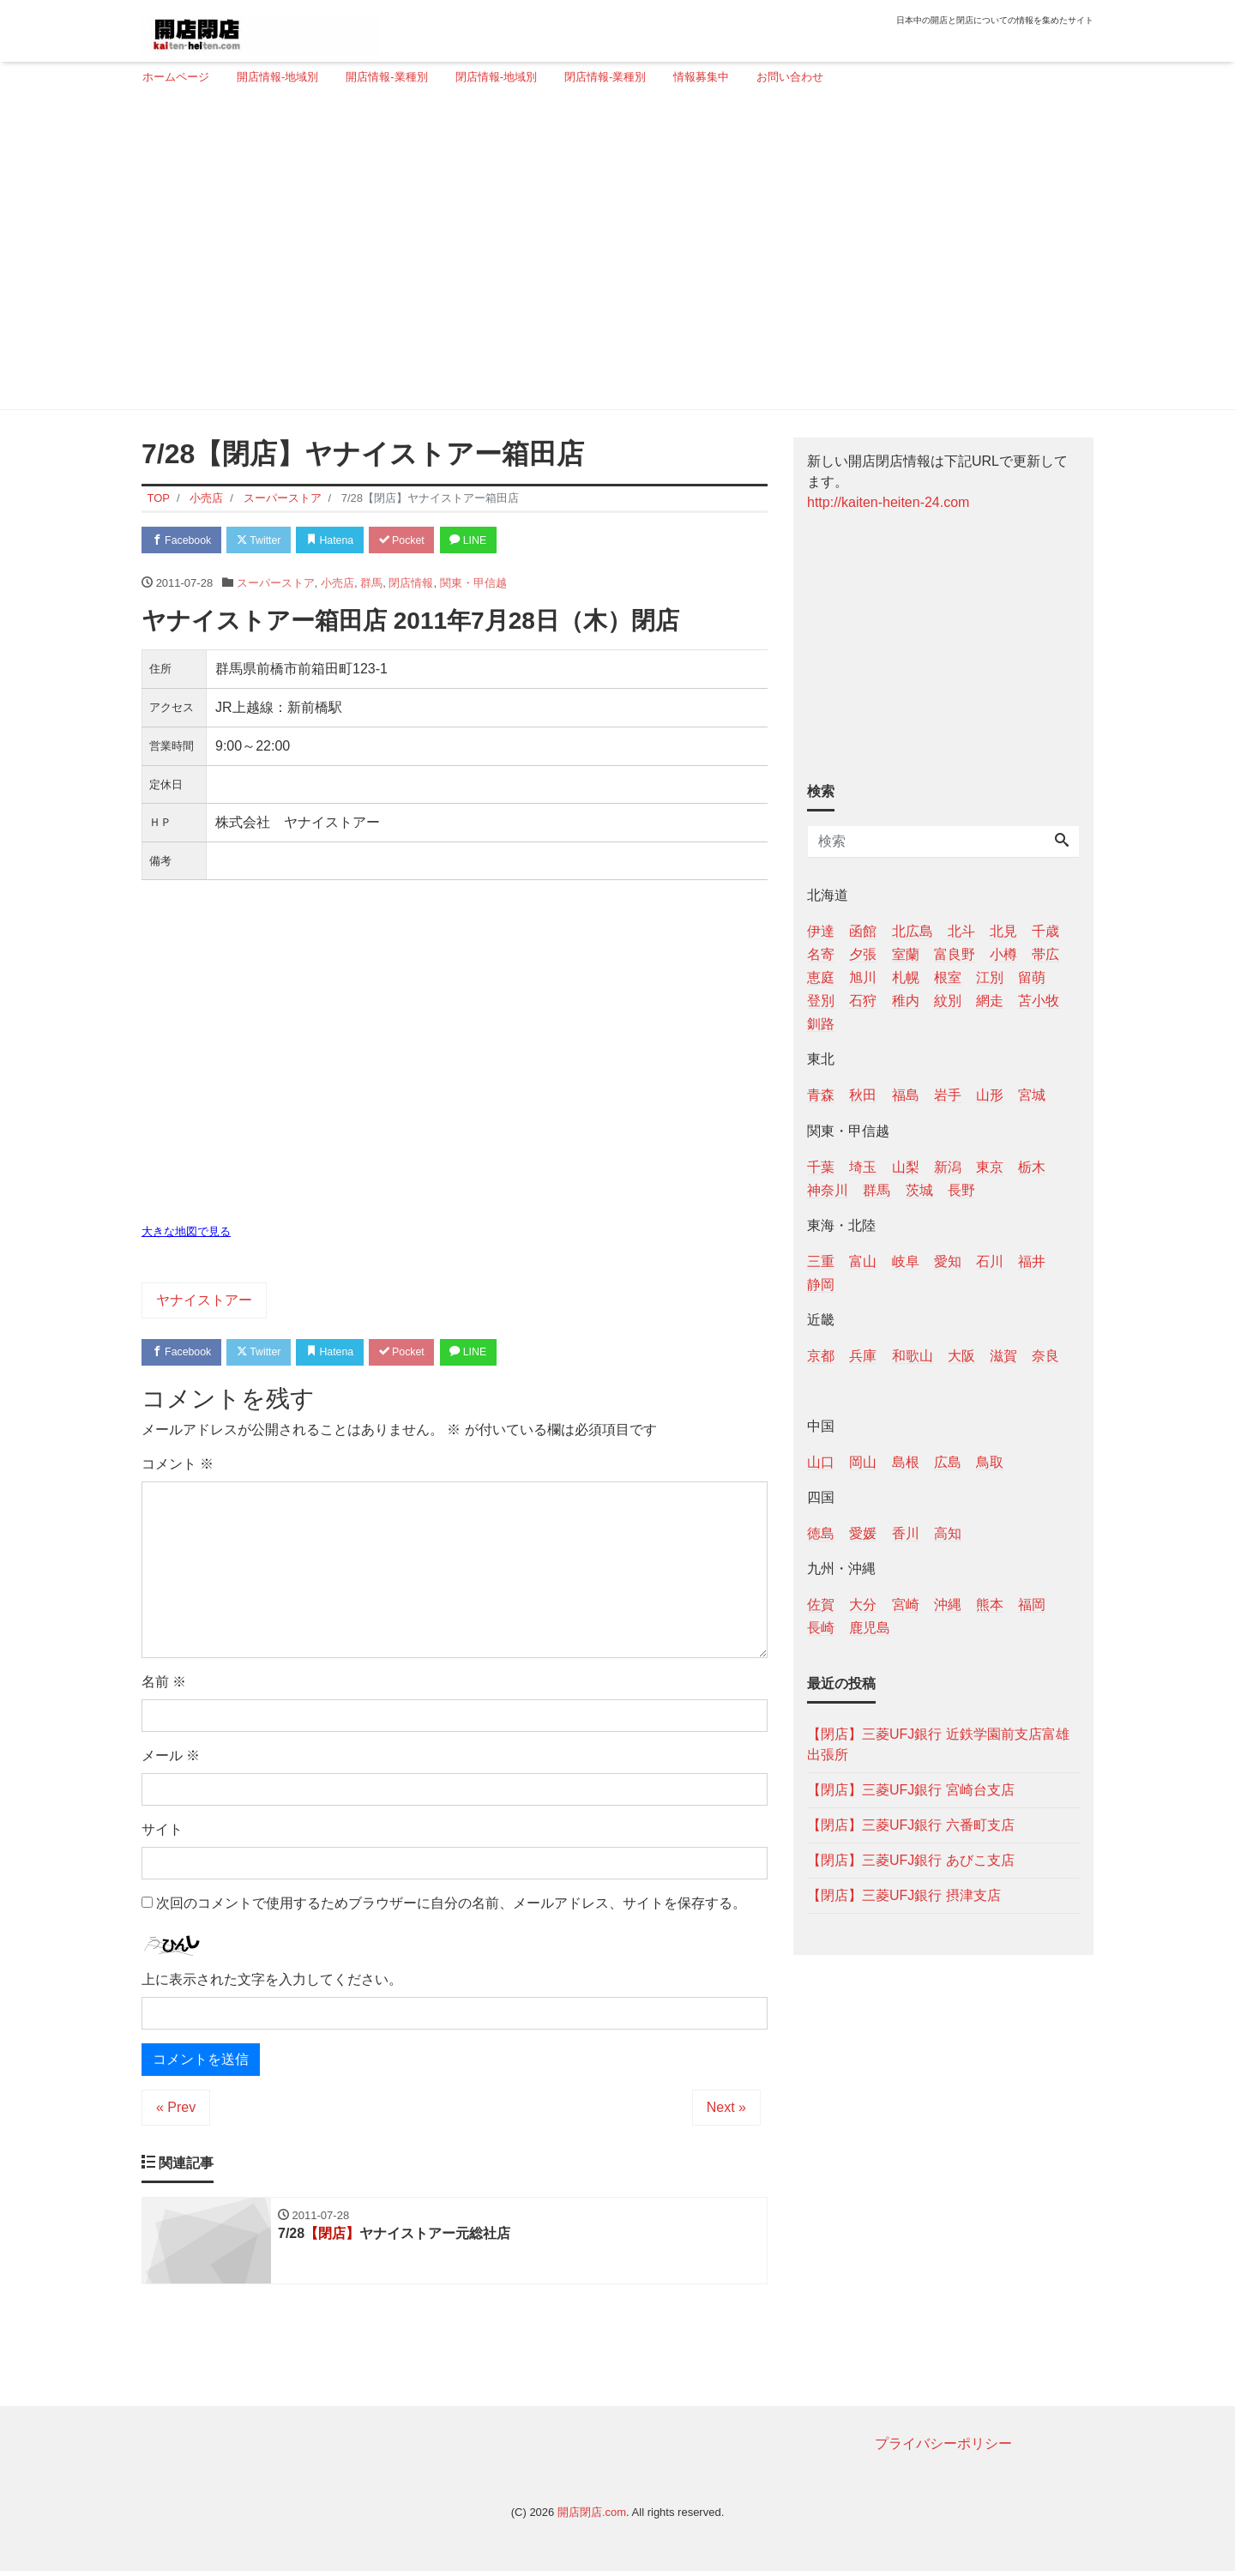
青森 (820, 1095)
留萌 (1031, 977)
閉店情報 (411, 584)
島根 (905, 1462)
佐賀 (820, 1604)
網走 (989, 1000)
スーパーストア (276, 584)
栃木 (1031, 1167)
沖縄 (947, 1604)
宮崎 (905, 1604)
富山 (863, 1261)
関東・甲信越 (473, 584)
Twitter (267, 540)
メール (171, 1759)
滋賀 (1003, 1355)
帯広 (1045, 954)
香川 (905, 1533)
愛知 (947, 1261)
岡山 (863, 1462)
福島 (905, 1095)
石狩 (863, 1000)
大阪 (961, 1355)
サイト (162, 1832)
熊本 (989, 1604)
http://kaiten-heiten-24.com (888, 502)
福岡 (1031, 1604)
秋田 (863, 1095)
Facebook (184, 540)
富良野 (954, 954)
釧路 (820, 1024)
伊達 (820, 931)
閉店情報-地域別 (496, 76)
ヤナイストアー (204, 1301)
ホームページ (175, 76)
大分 (863, 1604)
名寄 (820, 954)
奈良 (1045, 1355)
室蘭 (905, 954)
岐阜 (905, 1261)
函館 (863, 931)
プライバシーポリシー (943, 2448)
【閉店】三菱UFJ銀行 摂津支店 (904, 1895)
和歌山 (912, 1355)
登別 (820, 1000)
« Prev (176, 2110)
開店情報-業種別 (386, 76)
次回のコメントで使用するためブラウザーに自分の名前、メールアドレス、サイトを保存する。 (451, 1906)
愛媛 (863, 1533)
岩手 (947, 1095)
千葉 (820, 1167)
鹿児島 (869, 1627)
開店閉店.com (591, 2517)
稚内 (905, 1000)
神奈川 (827, 1190)
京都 (820, 1355)
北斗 (961, 931)
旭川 (863, 977)
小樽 (1003, 954)
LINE (493, 540)
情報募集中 (701, 76)
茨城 (919, 1190)
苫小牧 (1038, 1000)
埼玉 (863, 1167)
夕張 (863, 954)
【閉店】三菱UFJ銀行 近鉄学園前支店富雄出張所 (938, 1744)
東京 (989, 1167)
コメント (178, 1467)
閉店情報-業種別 (605, 76)
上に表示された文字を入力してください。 (272, 1983)
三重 (820, 1261)
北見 (1003, 931)
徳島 (820, 1533)
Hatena (344, 540)
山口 (820, 1462)
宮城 (1031, 1095)
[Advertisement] (611, 255)
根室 (947, 977)
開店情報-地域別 (277, 76)
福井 (1031, 1261)
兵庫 (863, 1355)
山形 (989, 1095)
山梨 (905, 1167)
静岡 (820, 1284)
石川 (989, 1261)
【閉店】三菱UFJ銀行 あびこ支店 (911, 1860)
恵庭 (820, 977)
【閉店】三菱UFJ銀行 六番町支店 (911, 1825)
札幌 (905, 977)
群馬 (371, 584)
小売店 (337, 584)
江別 (989, 977)
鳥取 (989, 1462)
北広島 (912, 931)
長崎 (820, 1627)
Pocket (421, 540)
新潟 (947, 1167)
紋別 (947, 1000)
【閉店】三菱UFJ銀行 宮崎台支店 (911, 1790)
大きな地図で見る (186, 1233)
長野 (961, 1190)
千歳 (1045, 931)
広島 (947, 1462)
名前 (164, 1685)
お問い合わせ (789, 76)
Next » (726, 2110)
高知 (947, 1533)
